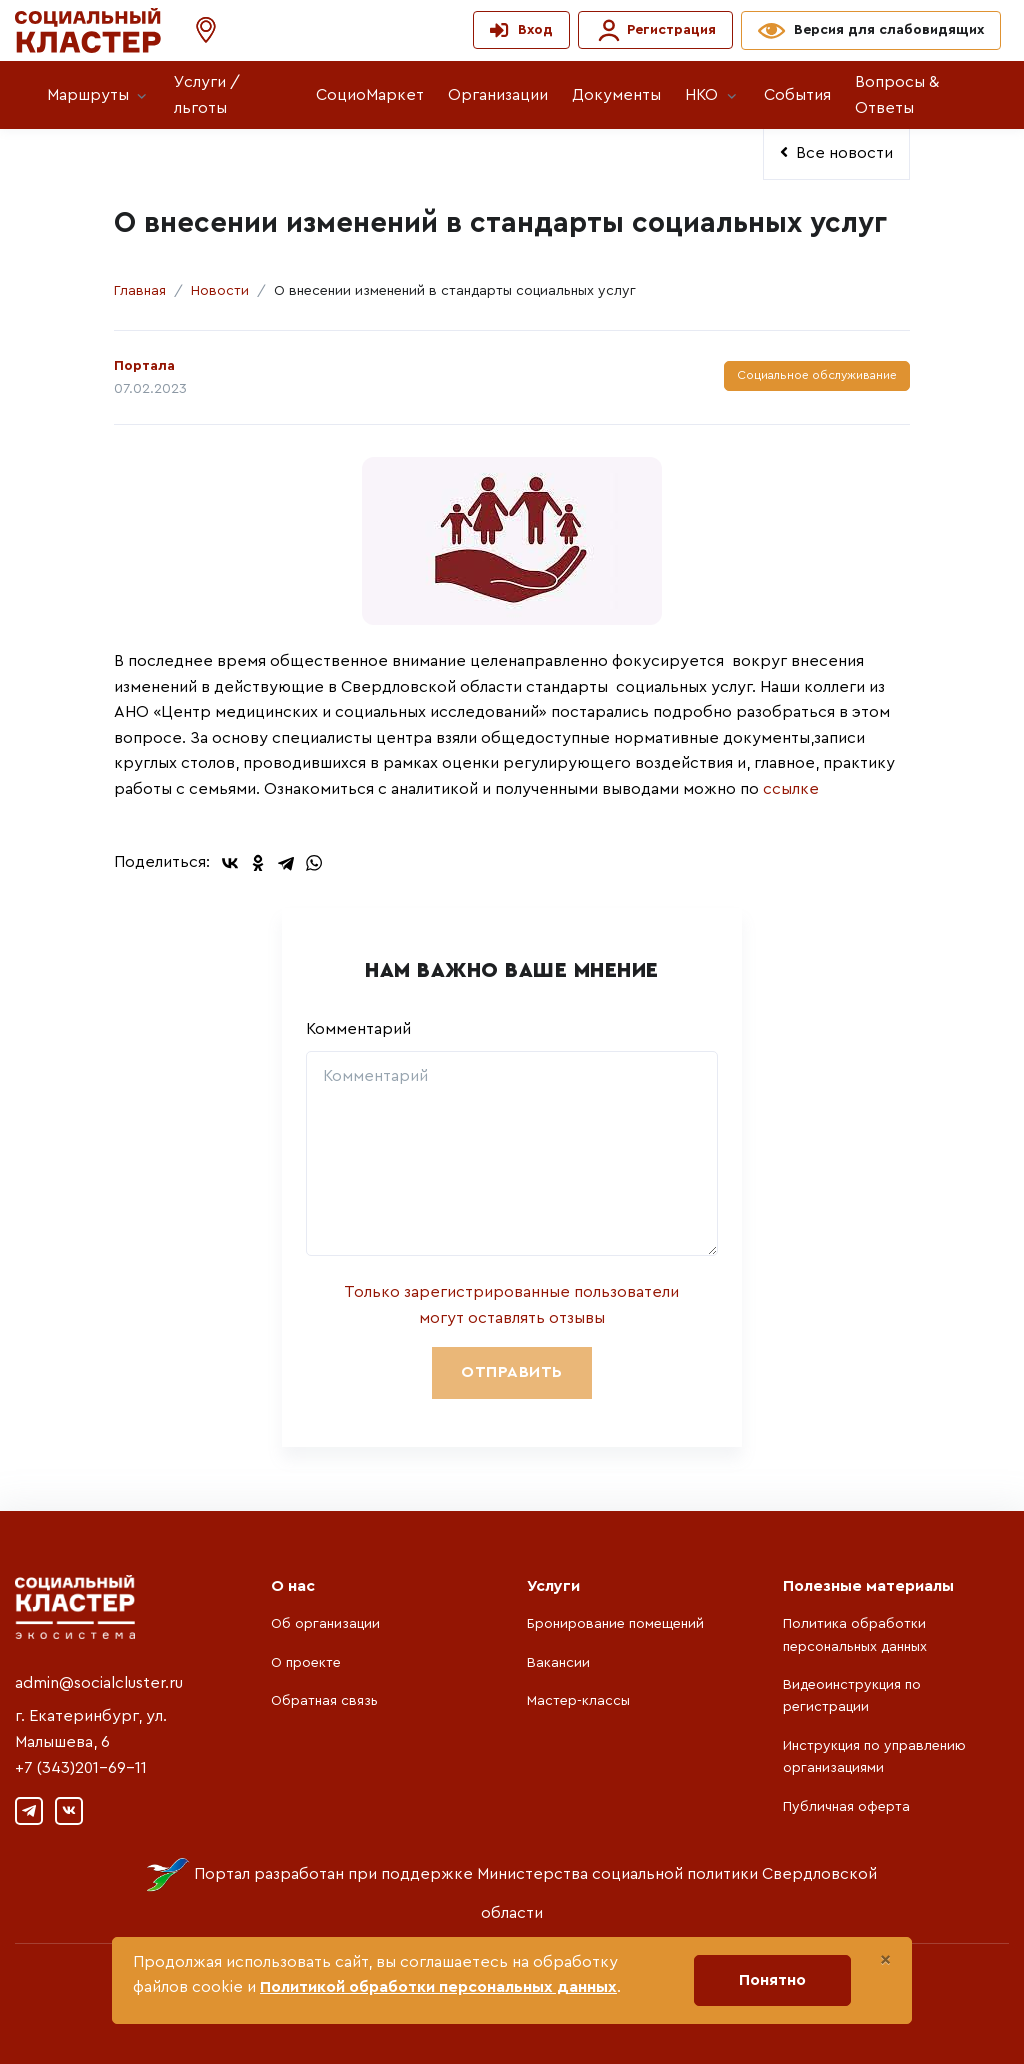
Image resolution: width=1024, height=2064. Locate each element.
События (797, 95)
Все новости (836, 152)
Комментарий (358, 1029)
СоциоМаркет (370, 95)
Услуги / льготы (207, 95)
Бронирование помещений (615, 1624)
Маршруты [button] (88, 95)
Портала (144, 366)
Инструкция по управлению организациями (874, 1757)
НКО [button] (701, 95)
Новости (220, 291)
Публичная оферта (846, 1807)
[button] (196, 30)
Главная (140, 291)
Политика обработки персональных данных (855, 1635)
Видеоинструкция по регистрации (852, 1696)
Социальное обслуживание (817, 375)
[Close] (885, 1960)
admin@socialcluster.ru (99, 1683)
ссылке (789, 789)
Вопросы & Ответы (897, 95)
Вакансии (558, 1663)
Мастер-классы (578, 1701)
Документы (616, 95)
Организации (498, 95)
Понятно (772, 1980)
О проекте (306, 1663)
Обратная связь (324, 1701)
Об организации (325, 1624)
